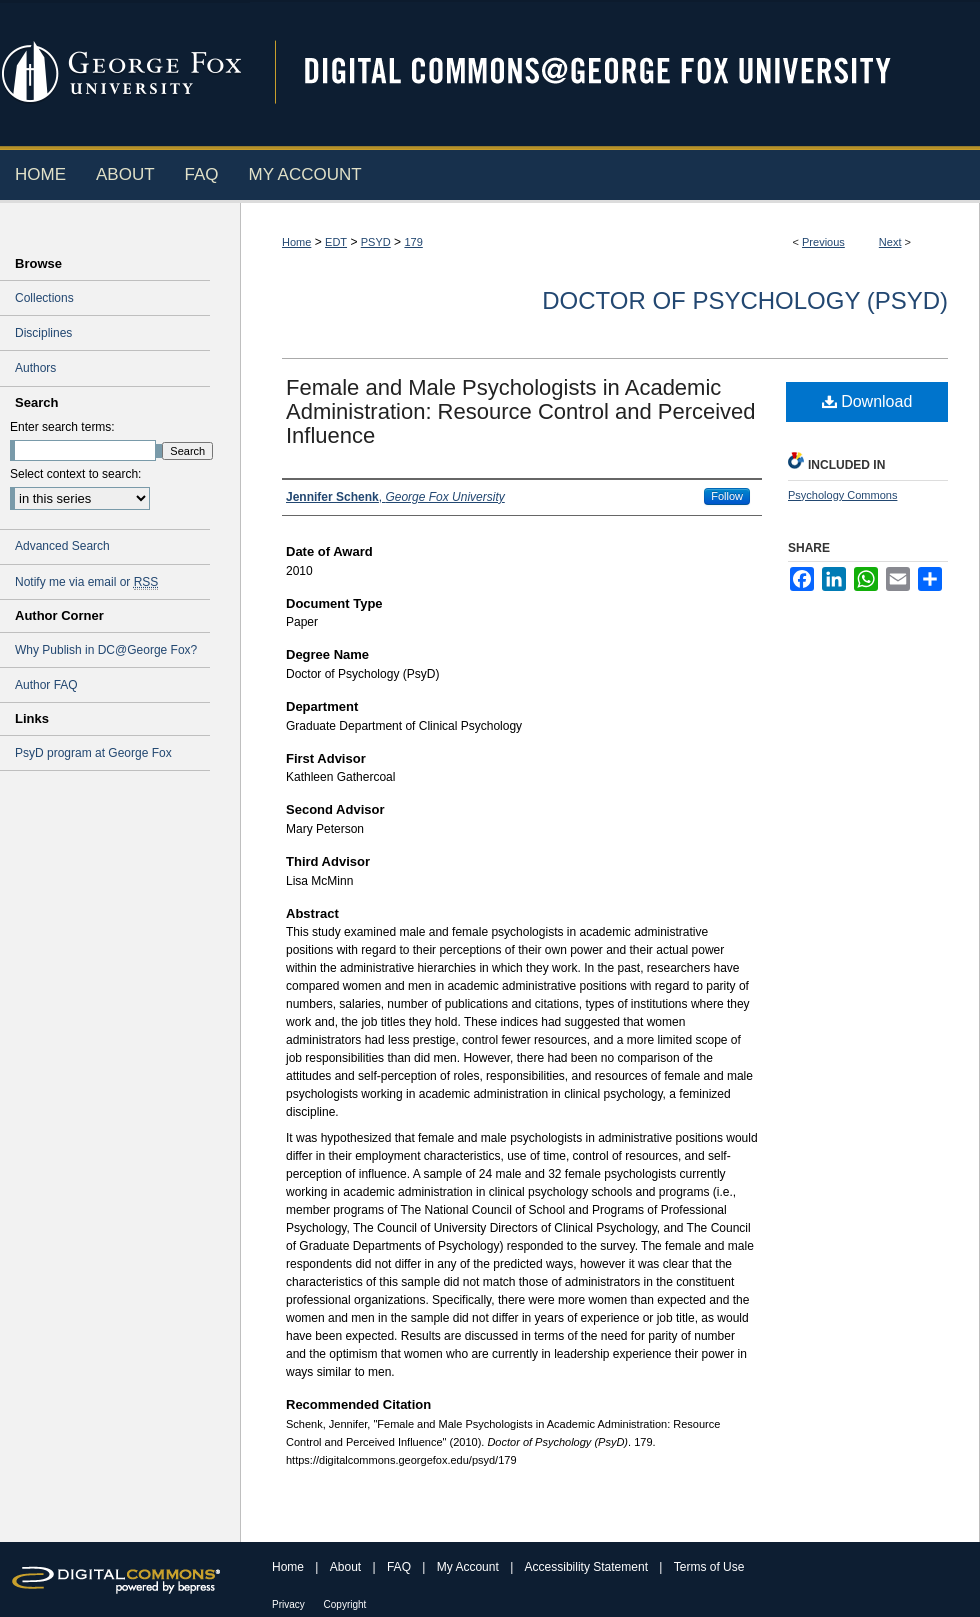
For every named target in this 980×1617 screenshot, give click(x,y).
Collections (44, 298)
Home (296, 242)
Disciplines (43, 333)
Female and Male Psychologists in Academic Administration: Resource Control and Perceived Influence (521, 411)
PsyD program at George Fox (93, 753)
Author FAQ (46, 685)
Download (867, 401)
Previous (823, 242)
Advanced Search (62, 546)
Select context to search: (75, 474)
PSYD (376, 242)
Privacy (290, 1604)
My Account (469, 1567)
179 (413, 242)
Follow (727, 496)
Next (890, 242)
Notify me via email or (86, 582)
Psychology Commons (842, 495)
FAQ (400, 1567)
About (347, 1567)
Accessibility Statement (588, 1567)
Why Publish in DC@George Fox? (106, 650)
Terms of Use (709, 1567)
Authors (35, 368)
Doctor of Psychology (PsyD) (745, 300)
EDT (336, 242)
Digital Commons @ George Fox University (615, 72)
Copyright (345, 1604)
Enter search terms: (62, 427)
